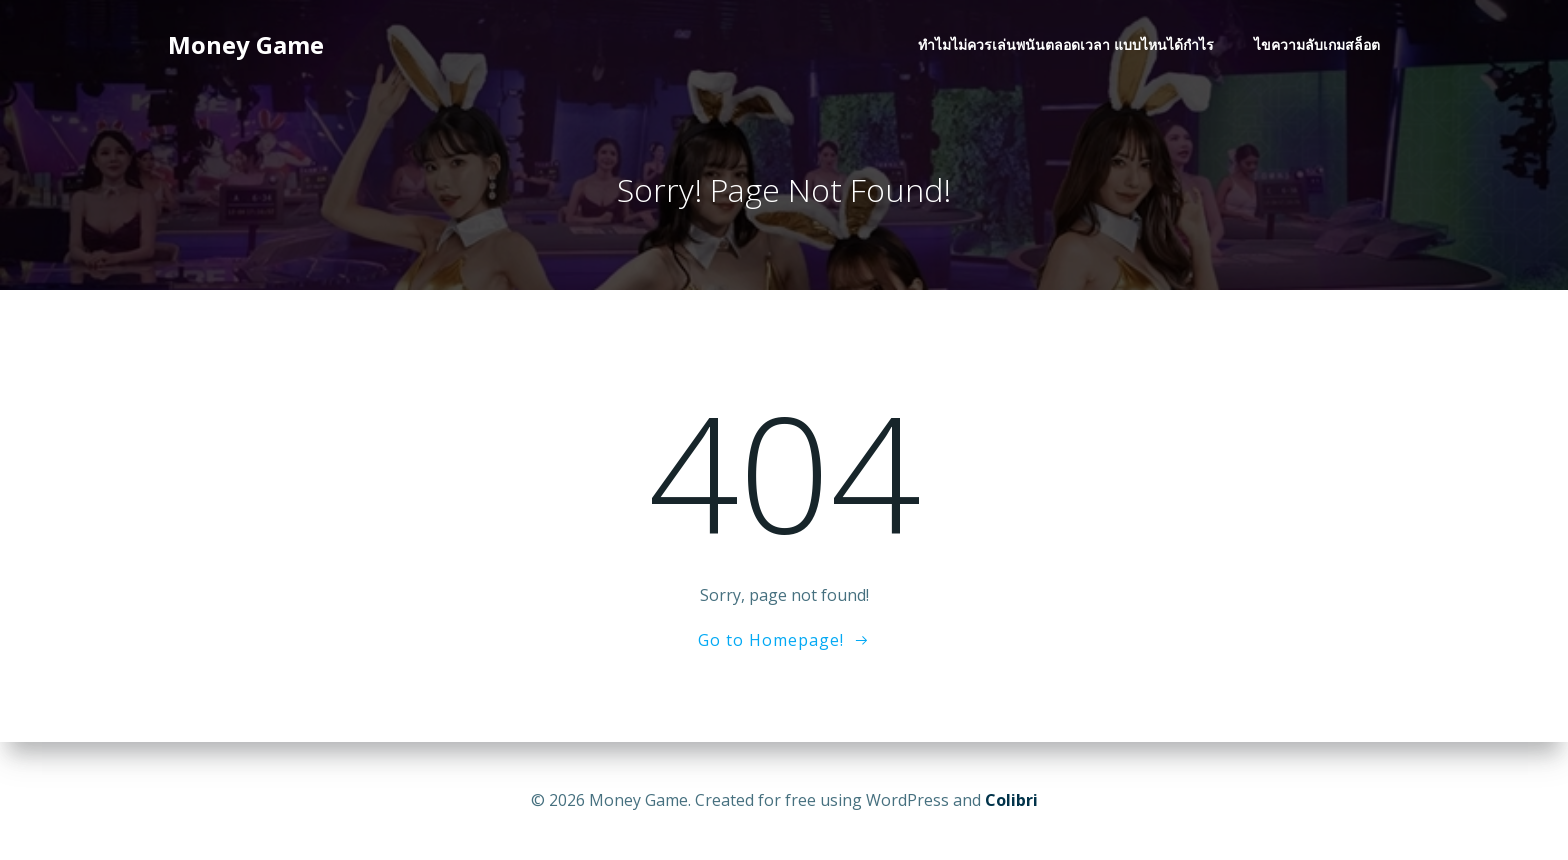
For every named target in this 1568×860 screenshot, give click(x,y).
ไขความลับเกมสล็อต (1317, 45)
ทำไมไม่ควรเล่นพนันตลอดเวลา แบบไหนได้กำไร (1066, 45)
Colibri (1011, 800)
